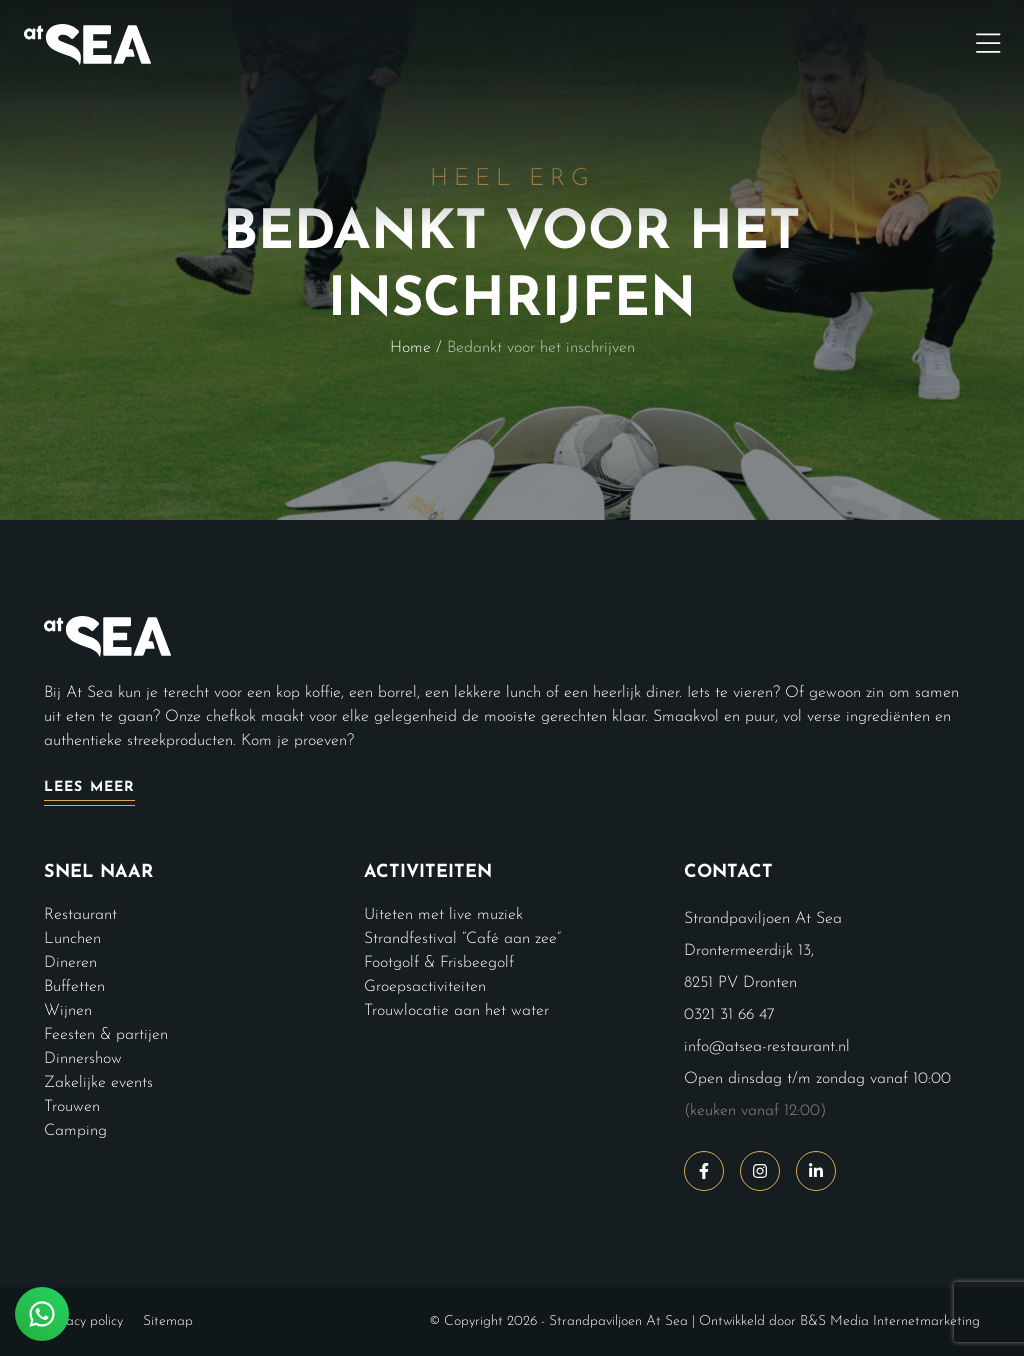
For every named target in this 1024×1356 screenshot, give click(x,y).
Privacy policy (83, 1321)
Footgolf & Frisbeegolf (439, 963)
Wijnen (68, 1011)
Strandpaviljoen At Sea (618, 1321)
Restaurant (80, 915)
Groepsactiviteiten (425, 987)
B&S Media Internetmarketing (890, 1321)
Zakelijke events (98, 1083)
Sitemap (168, 1321)
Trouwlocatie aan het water (456, 1011)
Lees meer (89, 787)
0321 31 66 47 (729, 1015)
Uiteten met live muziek (443, 915)
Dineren (70, 963)
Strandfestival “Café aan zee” (462, 939)
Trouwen (72, 1107)
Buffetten (74, 987)
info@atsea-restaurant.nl (767, 1047)
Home (410, 348)
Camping (75, 1131)
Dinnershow (83, 1059)
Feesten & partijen (106, 1035)
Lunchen (72, 939)
